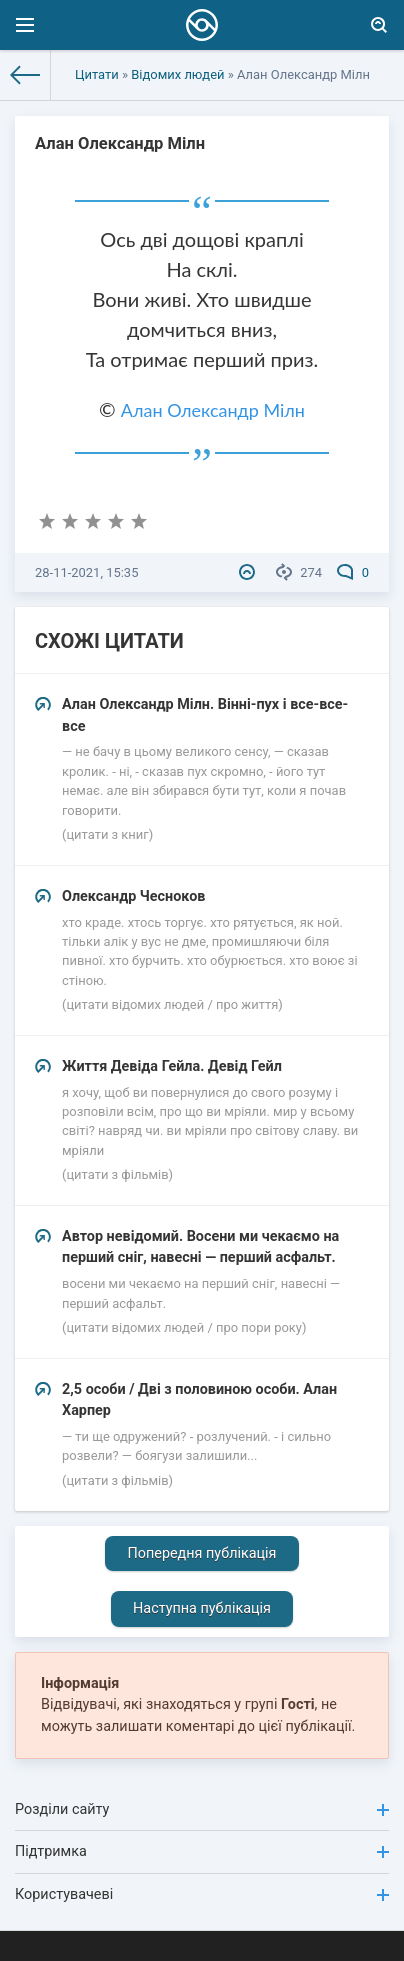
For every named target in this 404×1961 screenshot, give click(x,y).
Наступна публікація (202, 1608)
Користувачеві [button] (202, 1894)
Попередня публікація (201, 1553)
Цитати (97, 74)
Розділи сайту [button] (202, 1809)
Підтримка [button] (202, 1851)
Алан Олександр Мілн (213, 410)
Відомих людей (177, 74)
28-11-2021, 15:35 (86, 572)
